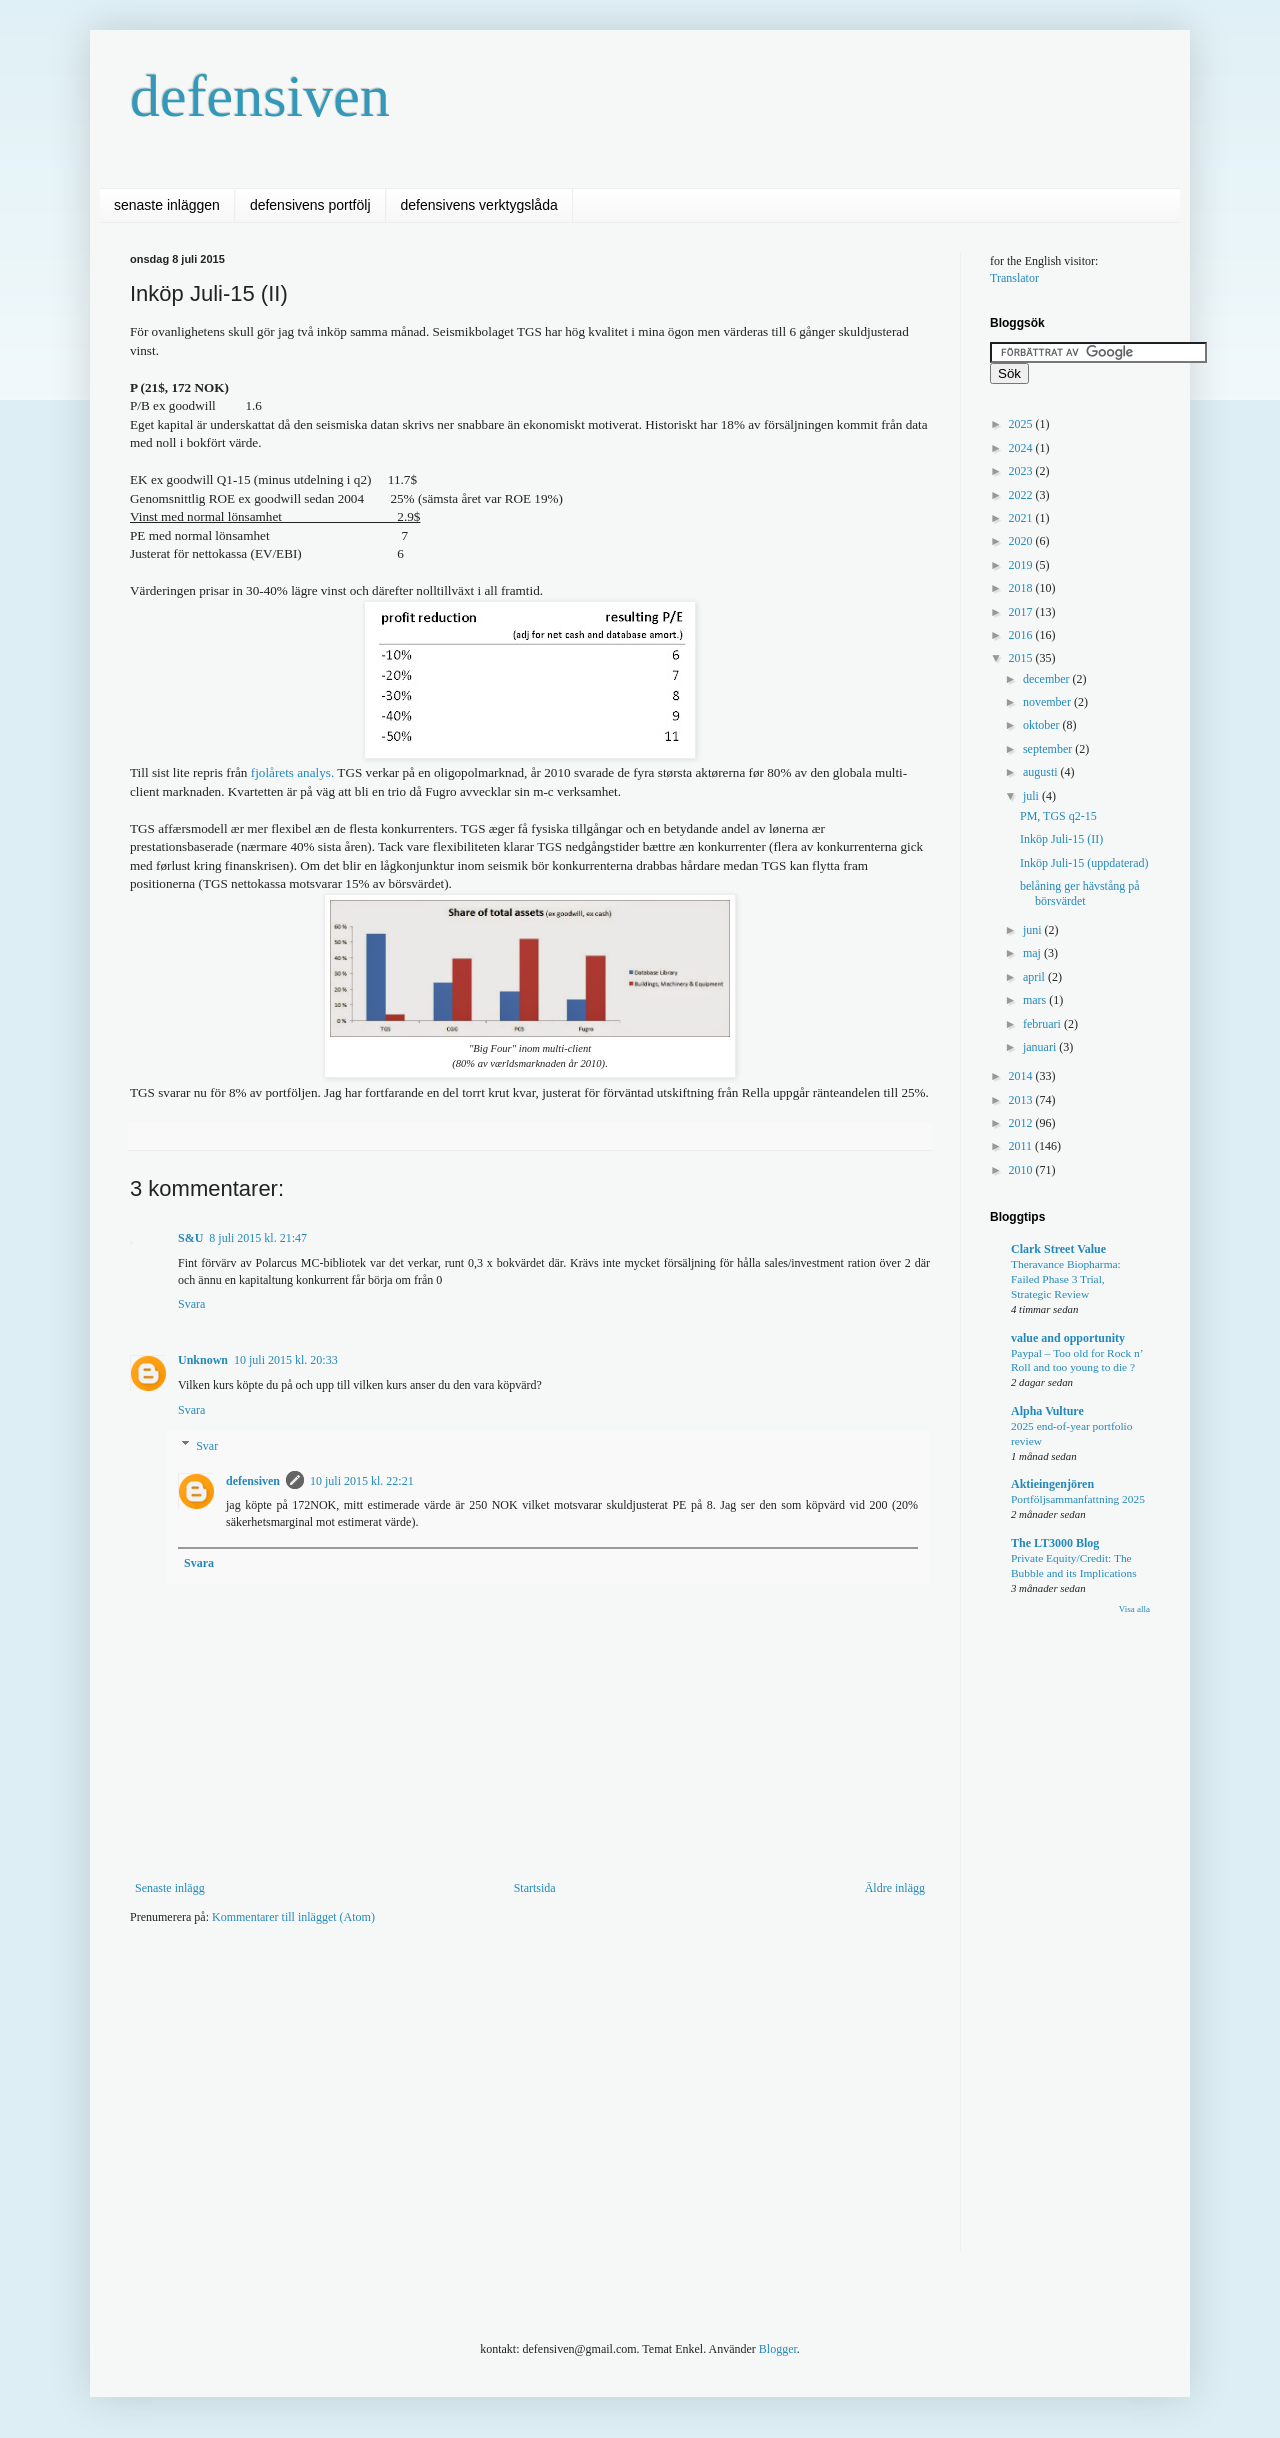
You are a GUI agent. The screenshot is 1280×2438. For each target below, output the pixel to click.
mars (1036, 1000)
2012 (1022, 1123)
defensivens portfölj (310, 205)
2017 (1022, 612)
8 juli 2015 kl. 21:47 (258, 1238)
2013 (1022, 1100)
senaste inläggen (167, 205)
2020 (1022, 541)
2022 (1022, 495)
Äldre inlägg (895, 1888)
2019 (1022, 565)
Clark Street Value (1058, 1249)
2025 (1022, 424)
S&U (190, 1238)
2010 (1022, 1170)
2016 (1022, 635)
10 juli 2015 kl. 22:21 (362, 1481)
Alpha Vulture (1047, 1411)
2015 (1022, 658)
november (1048, 702)
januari (1041, 1047)
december (1048, 679)
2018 (1022, 588)
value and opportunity (1068, 1338)
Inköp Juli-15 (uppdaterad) (1084, 863)
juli (1032, 796)
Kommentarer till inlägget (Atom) (293, 1917)
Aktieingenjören (1052, 1484)
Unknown (203, 1360)
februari (1043, 1024)
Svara (191, 1304)
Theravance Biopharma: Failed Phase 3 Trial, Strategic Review (1066, 1279)
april (1035, 977)
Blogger (778, 2349)
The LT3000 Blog (1055, 1543)
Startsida (535, 1888)
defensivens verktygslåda (479, 205)
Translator (1014, 278)
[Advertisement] (494, 2000)
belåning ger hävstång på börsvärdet (1080, 893)
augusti (1042, 772)
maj (1033, 953)
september (1049, 749)
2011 (1022, 1146)
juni (1034, 930)
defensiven (260, 96)
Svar (207, 1446)
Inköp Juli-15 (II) (1061, 839)
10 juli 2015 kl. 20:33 (286, 1360)
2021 (1022, 518)
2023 (1022, 471)
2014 (1022, 1076)
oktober (1043, 725)
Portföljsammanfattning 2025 (1078, 1499)
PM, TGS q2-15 (1058, 816)
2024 (1022, 448)
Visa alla (1134, 1609)
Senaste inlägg (170, 1888)
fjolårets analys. (294, 772)
